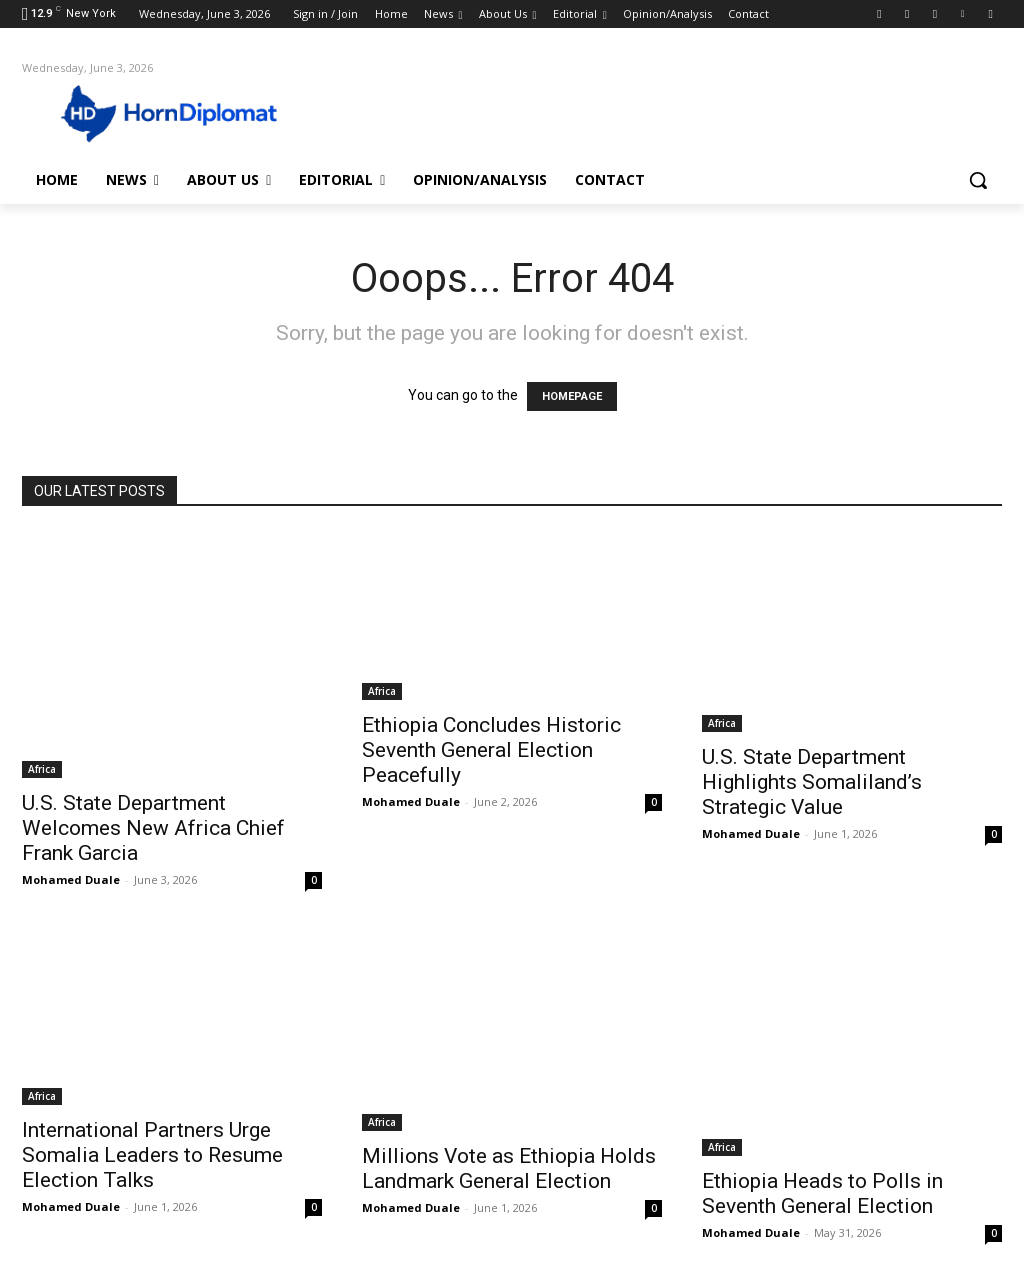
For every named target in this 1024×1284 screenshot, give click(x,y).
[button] (978, 180)
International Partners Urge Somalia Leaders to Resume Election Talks (152, 1155)
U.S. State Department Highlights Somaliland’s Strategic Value (812, 782)
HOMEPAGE (572, 396)
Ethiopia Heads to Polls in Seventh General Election (822, 1193)
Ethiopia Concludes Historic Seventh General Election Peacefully (491, 750)
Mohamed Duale (71, 879)
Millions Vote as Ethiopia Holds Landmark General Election (509, 1168)
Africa (42, 769)
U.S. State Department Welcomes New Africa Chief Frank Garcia (153, 828)
